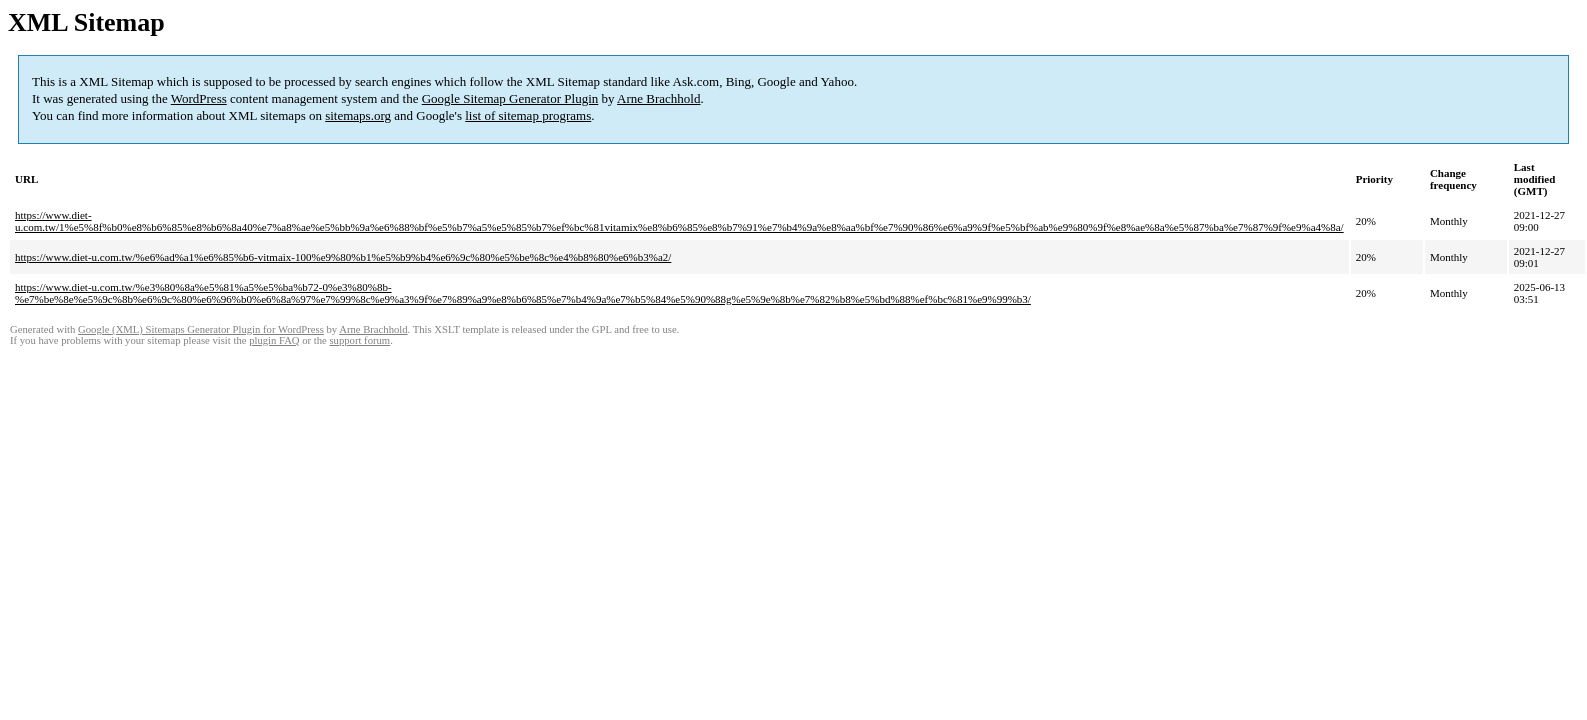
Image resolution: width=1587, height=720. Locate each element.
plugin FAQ (274, 340)
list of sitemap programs (528, 115)
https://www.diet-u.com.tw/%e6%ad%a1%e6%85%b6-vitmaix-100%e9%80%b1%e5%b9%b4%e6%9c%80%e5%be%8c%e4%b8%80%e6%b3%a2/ (343, 257)
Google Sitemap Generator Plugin (510, 98)
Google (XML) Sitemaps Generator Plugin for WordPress (201, 329)
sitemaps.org (358, 115)
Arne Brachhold (658, 98)
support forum (359, 340)
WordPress (199, 98)
